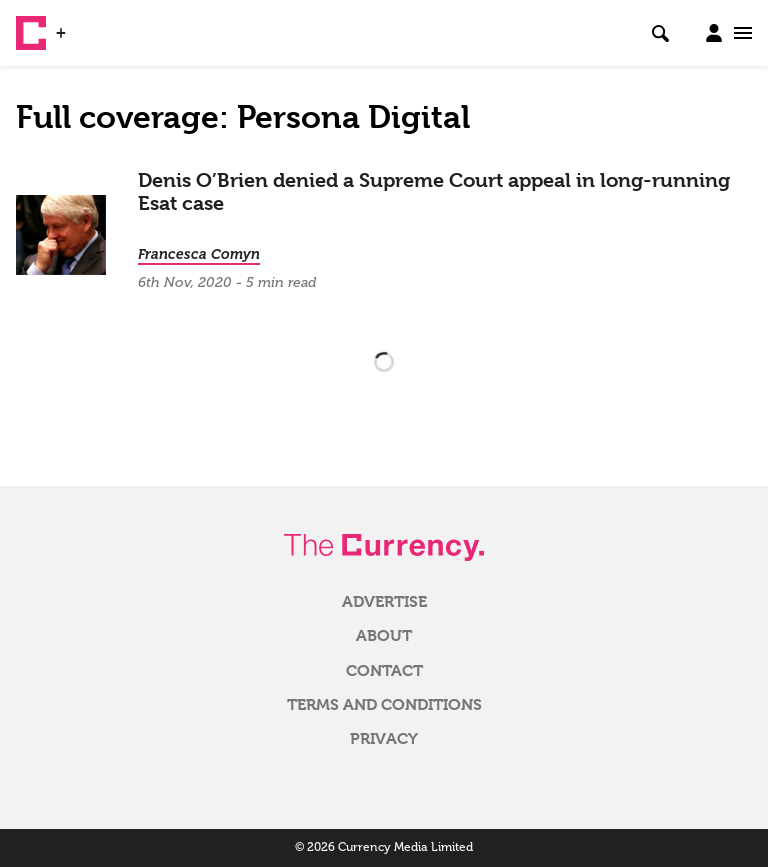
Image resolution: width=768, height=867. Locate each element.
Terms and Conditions (384, 705)
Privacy (384, 739)
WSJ (88, 25)
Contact (384, 671)
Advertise (384, 602)
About (384, 636)
